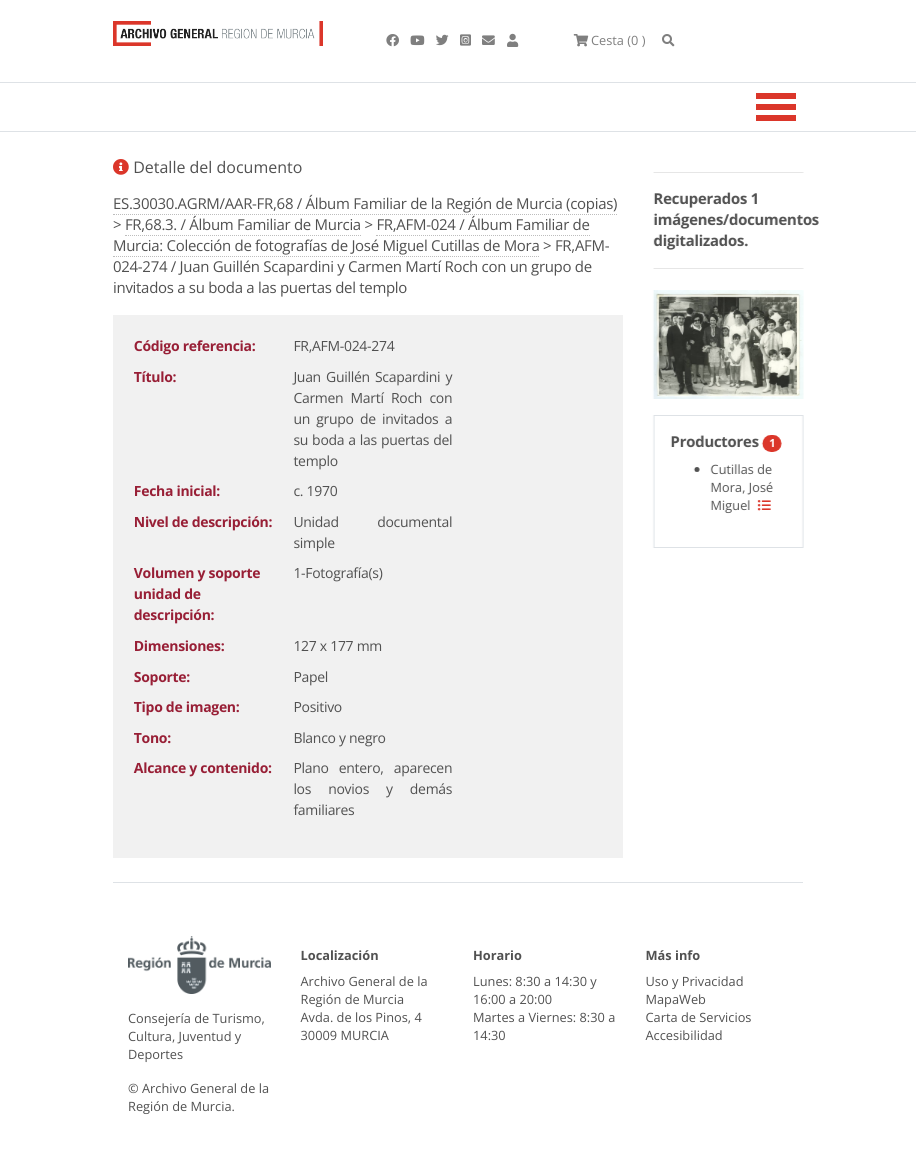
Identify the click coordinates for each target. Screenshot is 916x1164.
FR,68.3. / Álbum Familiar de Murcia (243, 225)
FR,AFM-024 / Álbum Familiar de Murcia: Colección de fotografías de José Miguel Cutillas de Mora (351, 235)
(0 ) (610, 40)
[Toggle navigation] (801, 107)
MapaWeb (676, 999)
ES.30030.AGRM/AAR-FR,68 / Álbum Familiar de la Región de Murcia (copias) (365, 204)
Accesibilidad (684, 1035)
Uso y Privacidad (695, 981)
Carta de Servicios (699, 1017)
